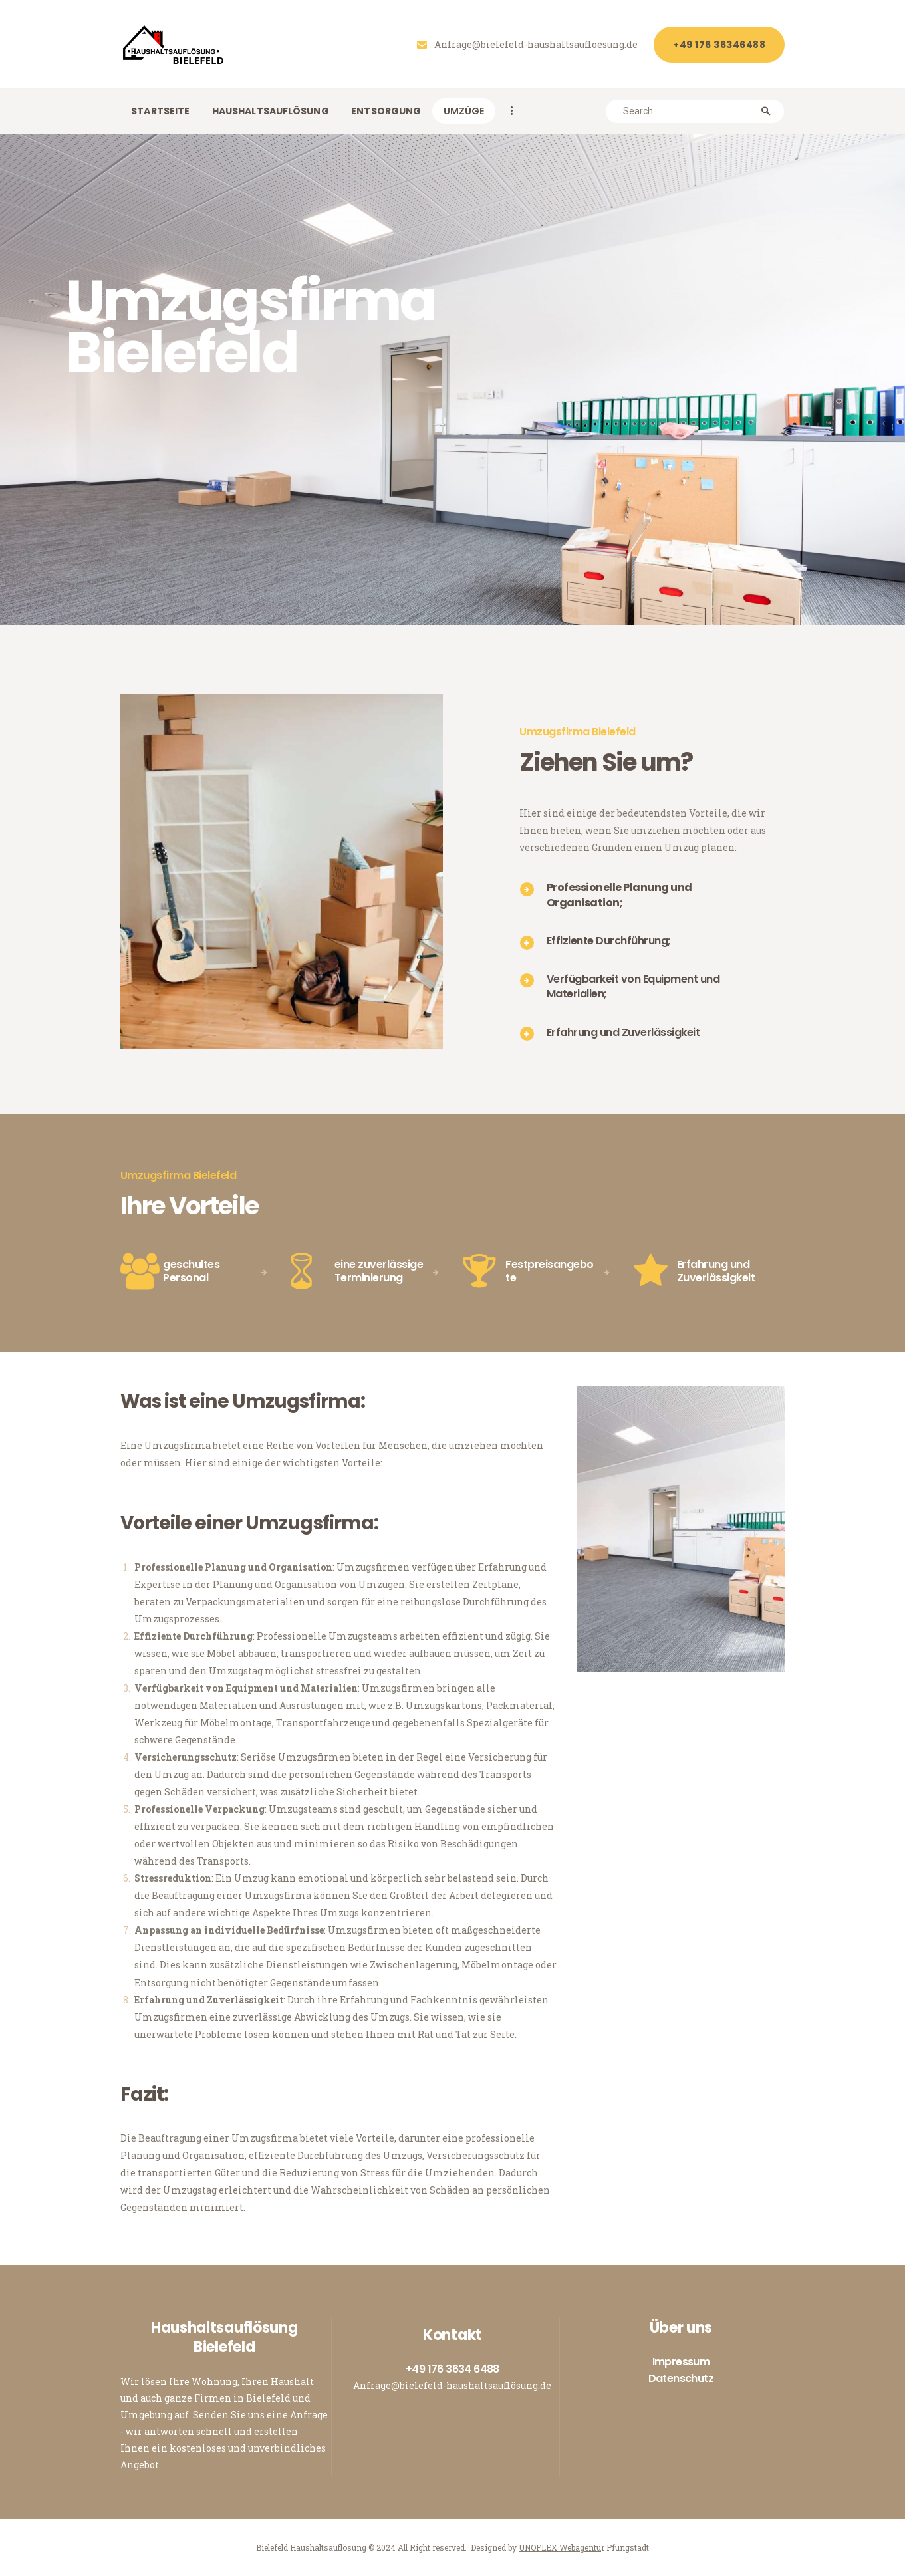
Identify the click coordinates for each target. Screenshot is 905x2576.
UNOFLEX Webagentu (560, 2547)
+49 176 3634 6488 (452, 2369)
